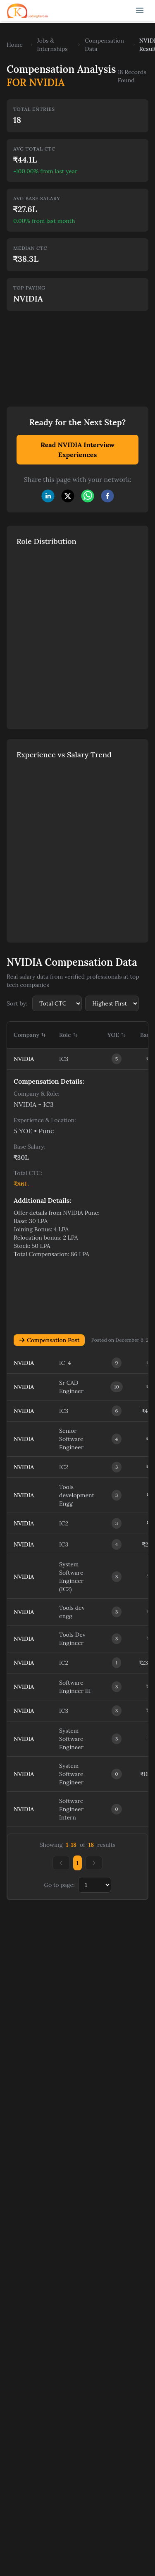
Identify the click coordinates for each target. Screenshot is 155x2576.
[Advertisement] (62, 353)
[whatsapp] (87, 496)
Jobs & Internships (52, 45)
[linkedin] (48, 496)
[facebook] (107, 496)
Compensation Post (49, 1340)
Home (15, 44)
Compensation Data (104, 45)
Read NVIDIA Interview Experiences (77, 450)
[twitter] (67, 496)
